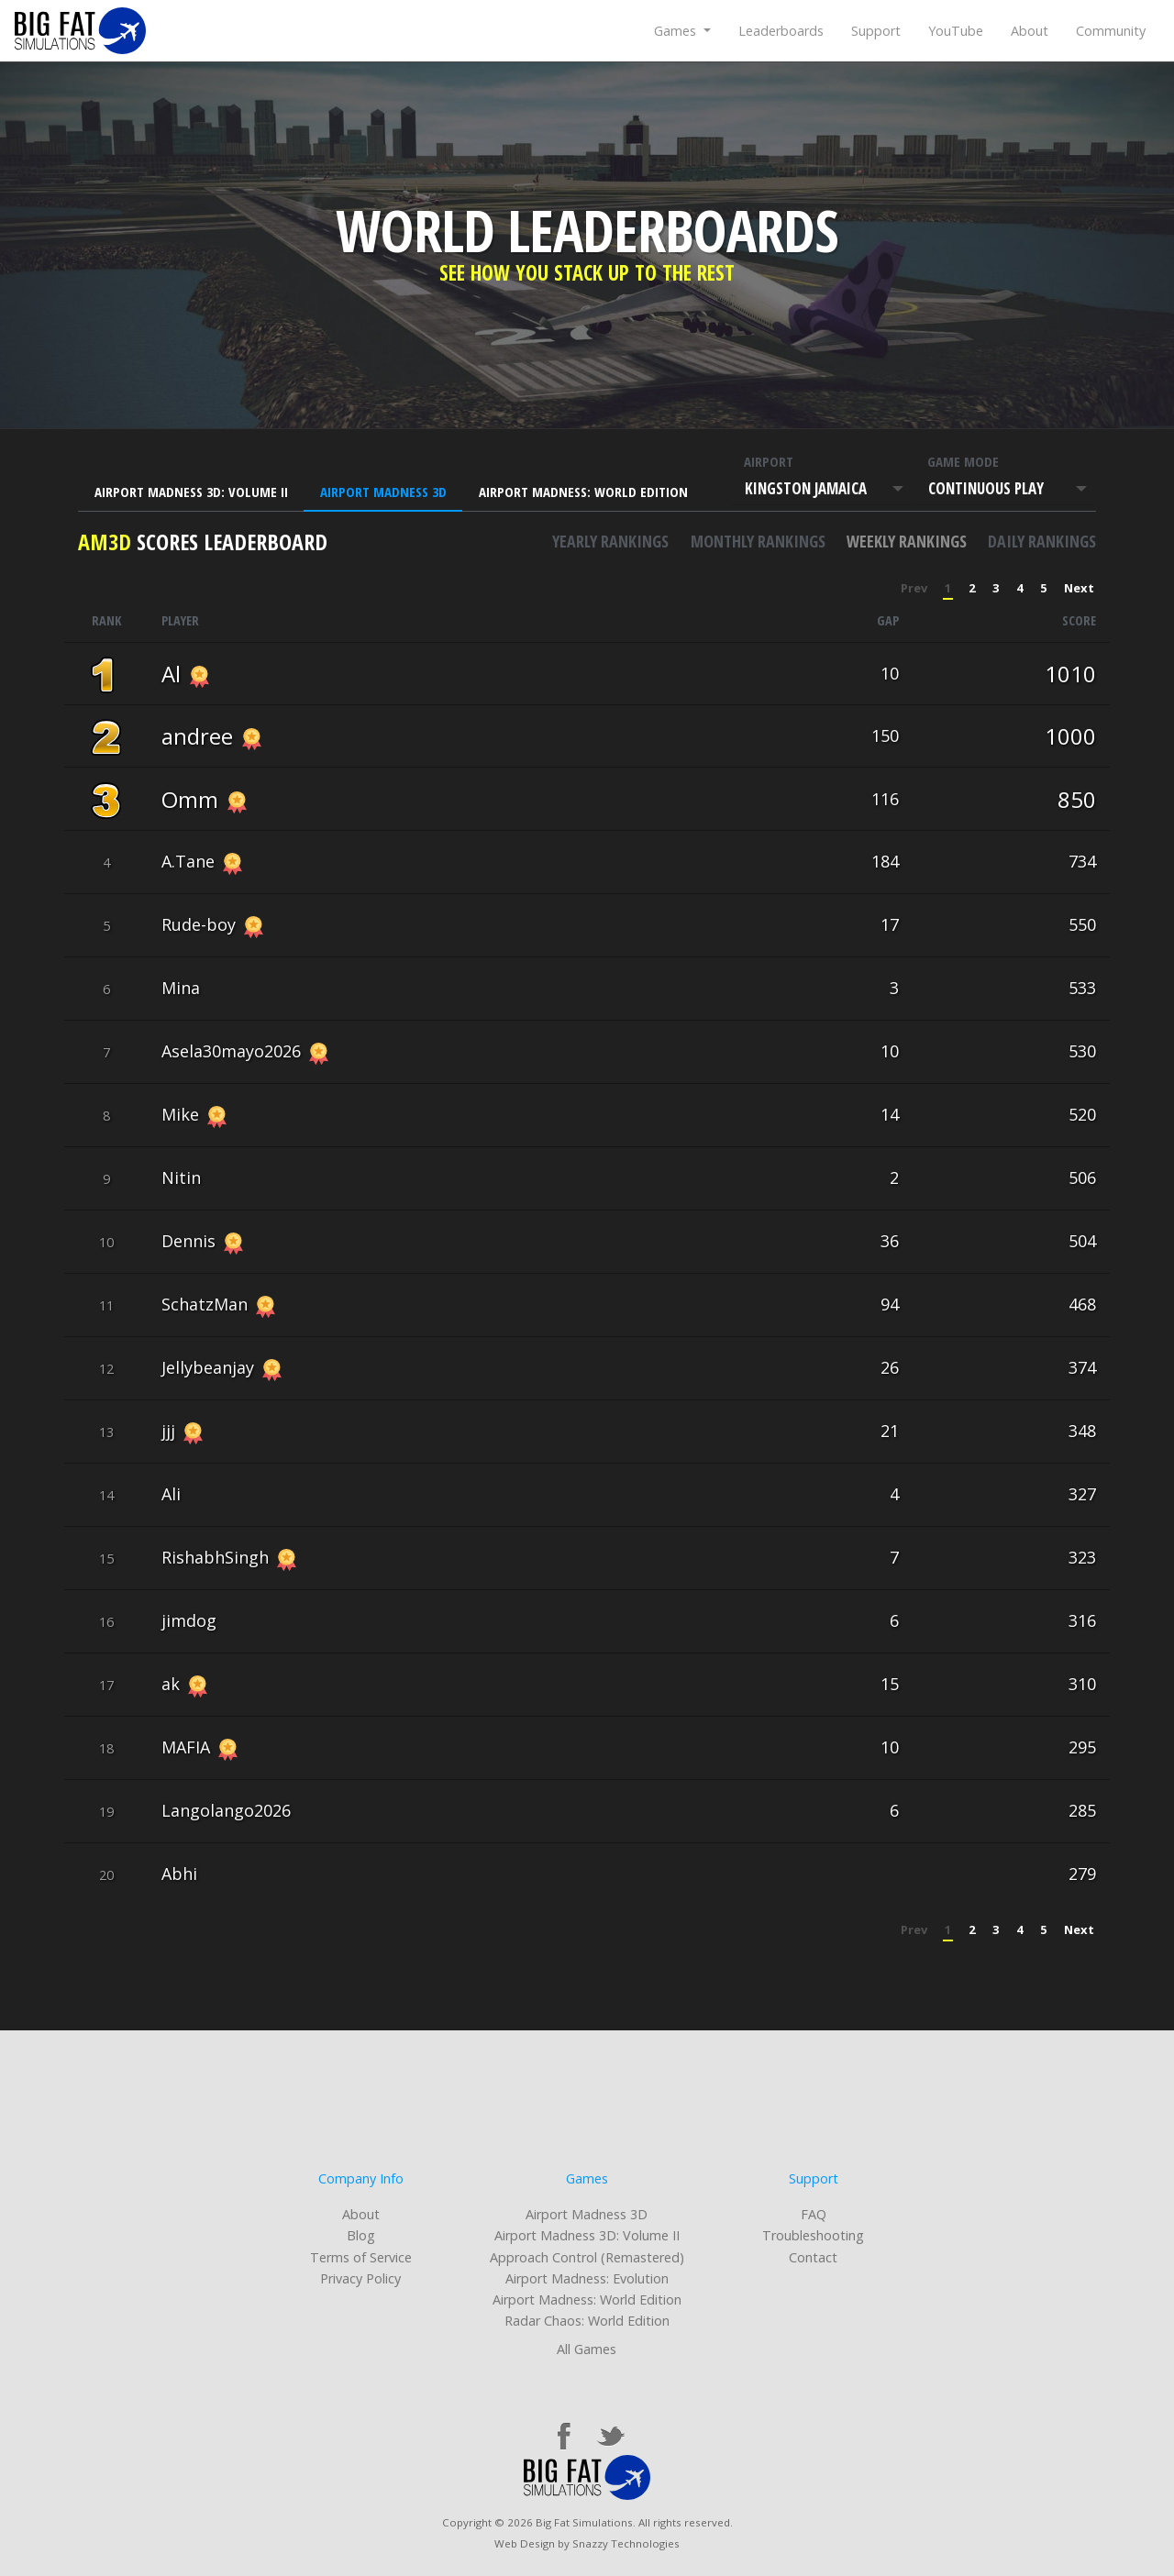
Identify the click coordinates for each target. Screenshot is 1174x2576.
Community (1111, 30)
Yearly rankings (610, 541)
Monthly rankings (758, 541)
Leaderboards (781, 30)
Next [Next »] (1079, 588)
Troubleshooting (813, 2235)
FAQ (813, 2214)
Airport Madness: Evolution (587, 2278)
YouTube (955, 30)
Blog (361, 2235)
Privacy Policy (360, 2278)
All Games (586, 2349)
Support (876, 30)
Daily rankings (1042, 541)
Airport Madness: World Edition (583, 491)
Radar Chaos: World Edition (587, 2320)
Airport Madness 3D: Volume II (191, 491)
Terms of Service (361, 2257)
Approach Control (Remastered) (587, 2257)
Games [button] (677, 30)
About (1029, 30)
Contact (813, 2257)
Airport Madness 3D (383, 491)
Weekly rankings (907, 541)
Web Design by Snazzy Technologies (587, 2543)
